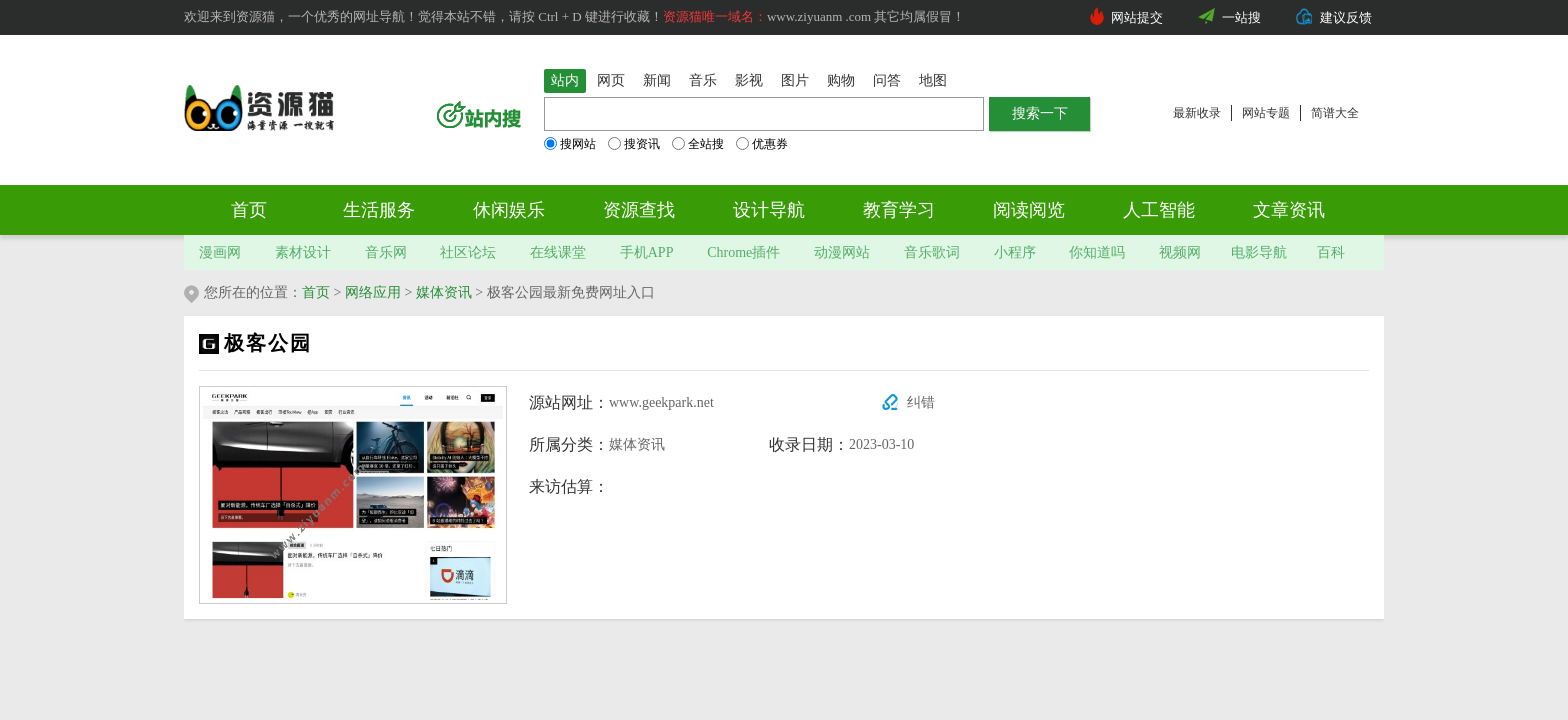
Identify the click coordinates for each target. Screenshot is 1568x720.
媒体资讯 (444, 292)
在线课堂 (558, 252)
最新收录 (1197, 113)
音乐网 (386, 252)
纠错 (921, 402)
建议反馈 (1346, 17)
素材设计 (303, 252)
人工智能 (1159, 210)
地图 (933, 80)
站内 (565, 80)
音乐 (703, 80)
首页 (249, 210)
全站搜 (698, 144)
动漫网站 (842, 252)
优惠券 (762, 144)
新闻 (657, 80)
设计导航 (769, 210)
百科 (1331, 252)
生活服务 (379, 210)
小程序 (1015, 252)
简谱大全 (1335, 113)
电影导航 (1259, 252)
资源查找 (639, 210)
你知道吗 (1097, 252)
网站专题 (1266, 113)
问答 (887, 80)
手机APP (647, 252)
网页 (611, 80)
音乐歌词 (932, 252)
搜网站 (570, 144)
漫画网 (220, 252)
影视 (749, 80)
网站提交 (1137, 17)
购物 (841, 80)
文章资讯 (1289, 210)
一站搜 (1241, 17)
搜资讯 (634, 144)
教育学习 (899, 210)
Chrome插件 (743, 252)
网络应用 (373, 292)
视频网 (1180, 252)
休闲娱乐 (509, 210)
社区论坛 (468, 252)
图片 (795, 80)
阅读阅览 (1029, 210)
